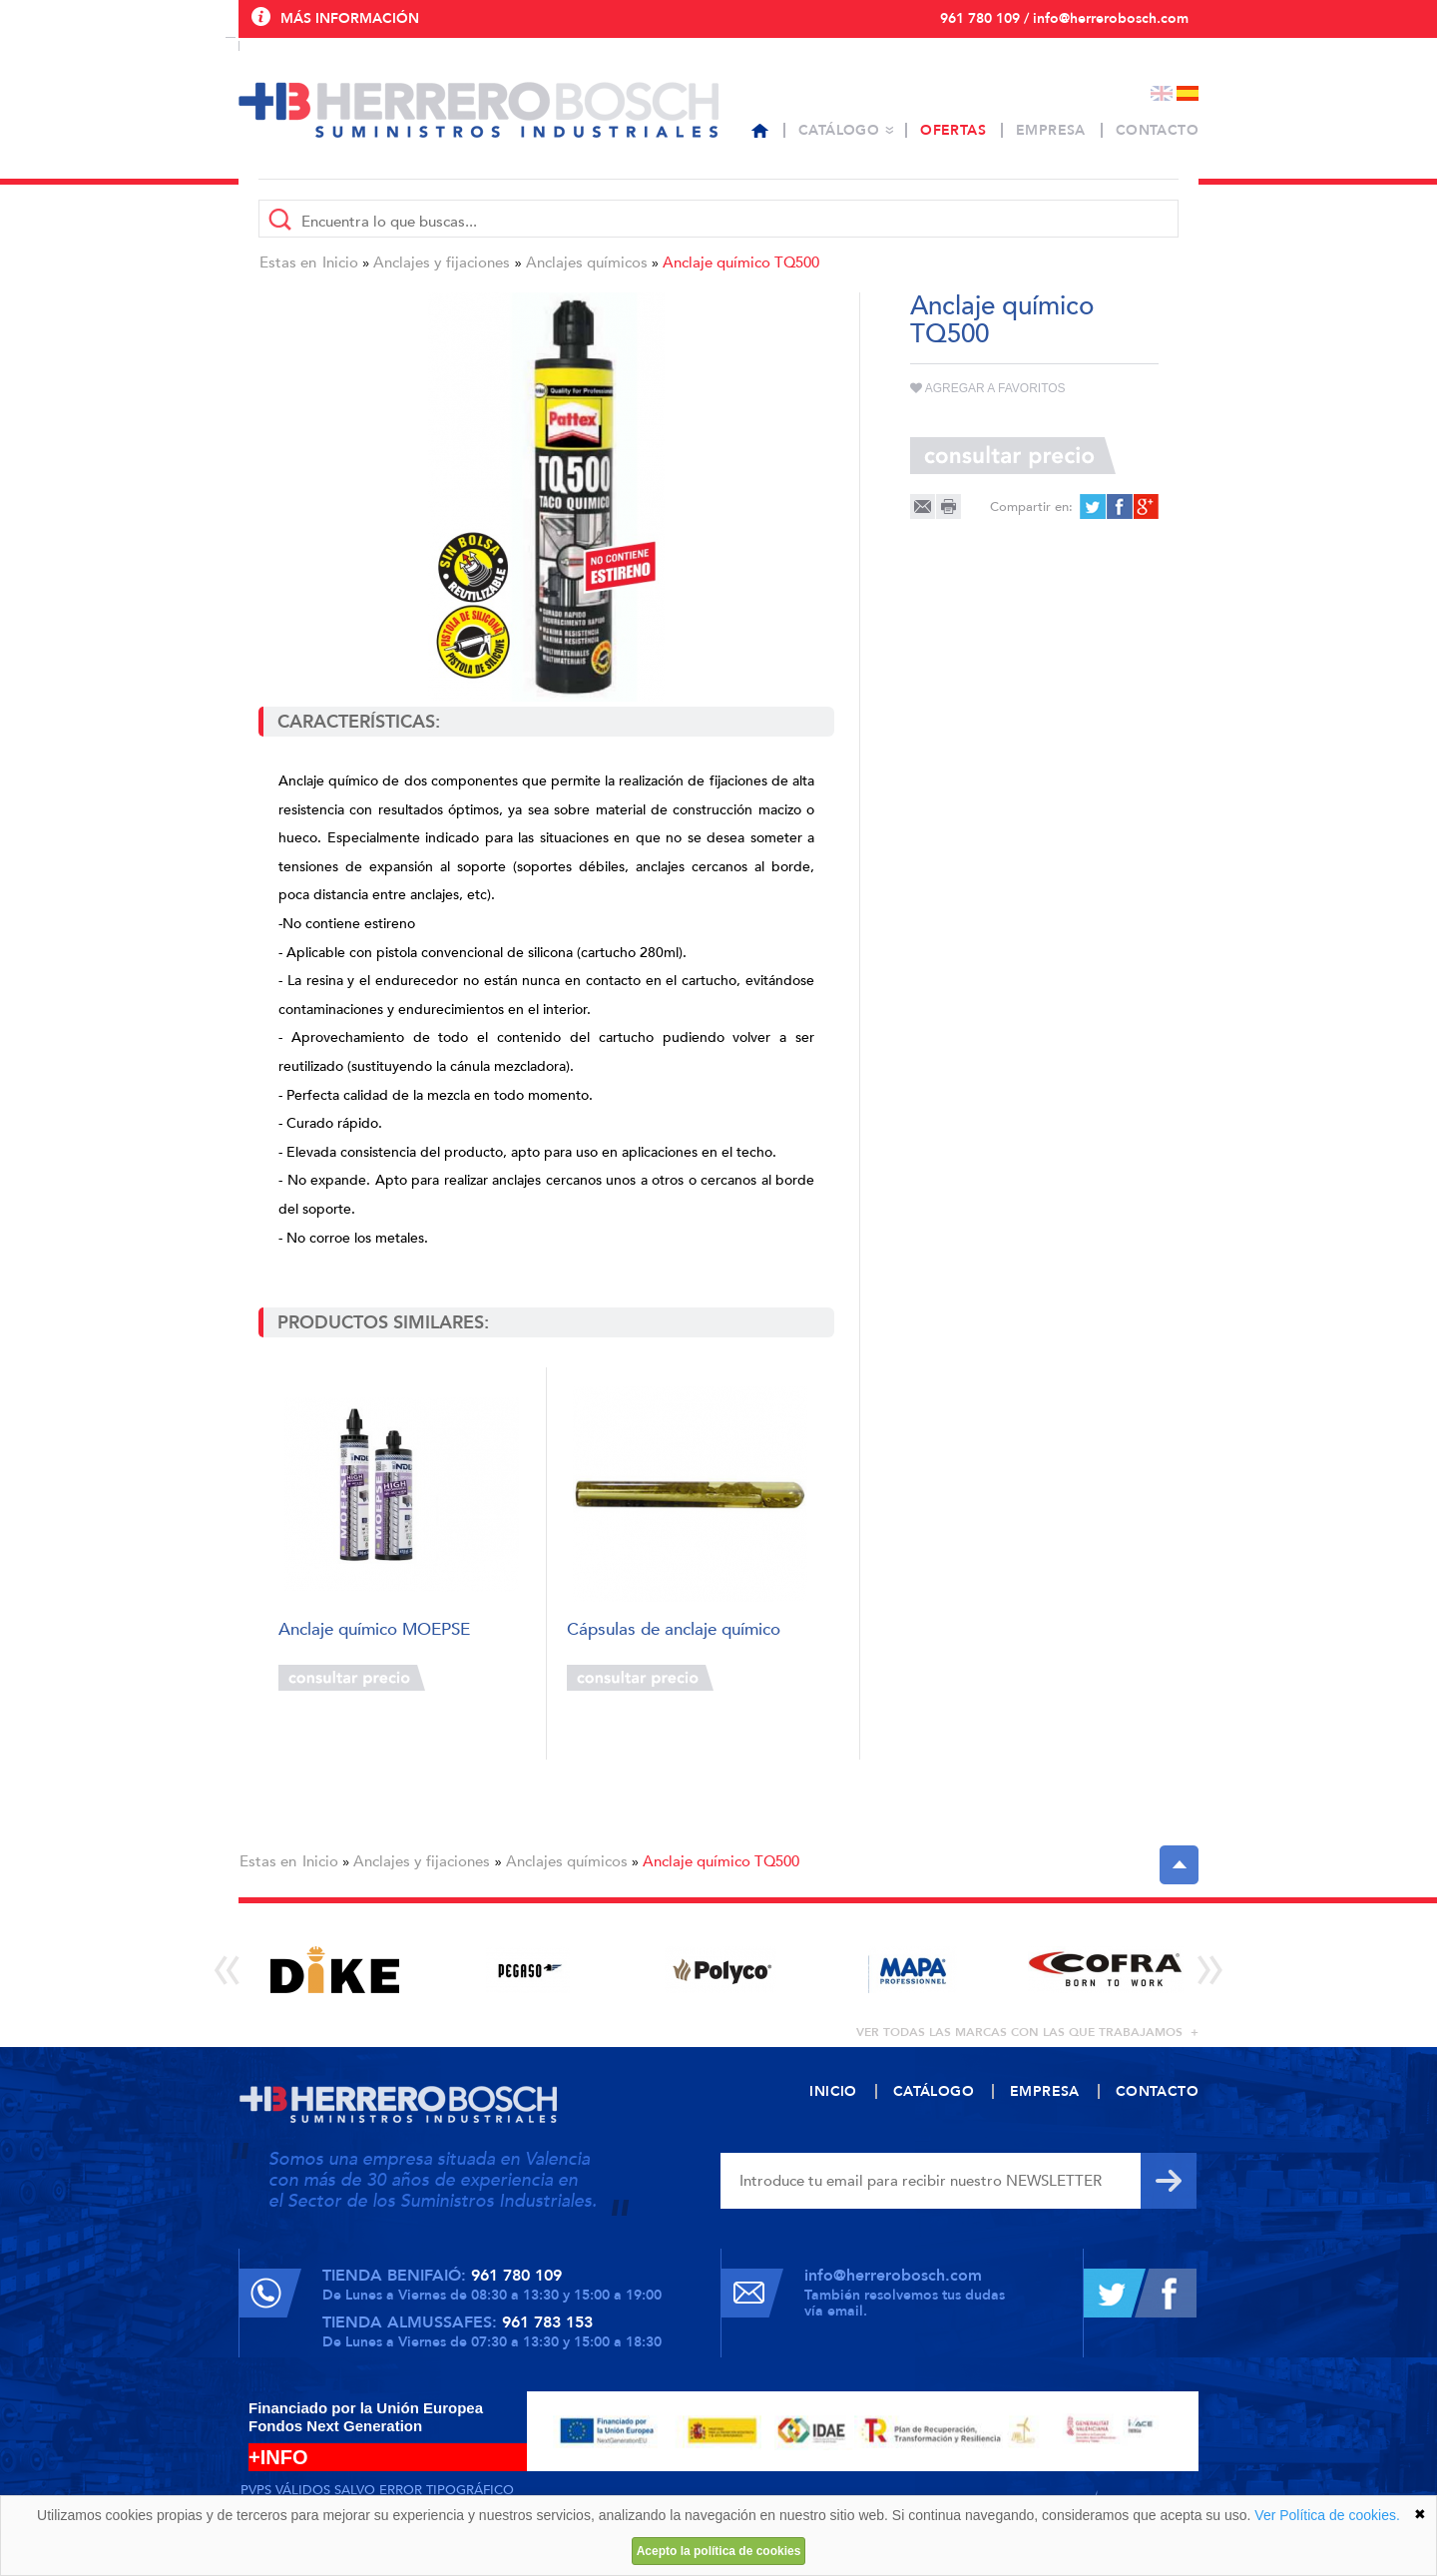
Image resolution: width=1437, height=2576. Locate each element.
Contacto (1157, 130)
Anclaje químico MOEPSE (374, 1630)
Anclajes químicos (587, 262)
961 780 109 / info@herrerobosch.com (1064, 18)
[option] (335, 1969)
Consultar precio (351, 1678)
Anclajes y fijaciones (441, 262)
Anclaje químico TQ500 (741, 262)
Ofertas (953, 130)
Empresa (1051, 130)
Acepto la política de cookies (719, 2551)
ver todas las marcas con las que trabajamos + (1027, 2032)
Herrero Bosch (478, 110)
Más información (349, 18)
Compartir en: (1031, 507)
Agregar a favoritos (988, 388)
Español (1187, 93)
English (1162, 93)
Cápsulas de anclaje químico (673, 1630)
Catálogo (838, 130)
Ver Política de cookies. (1327, 2515)
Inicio (340, 262)
